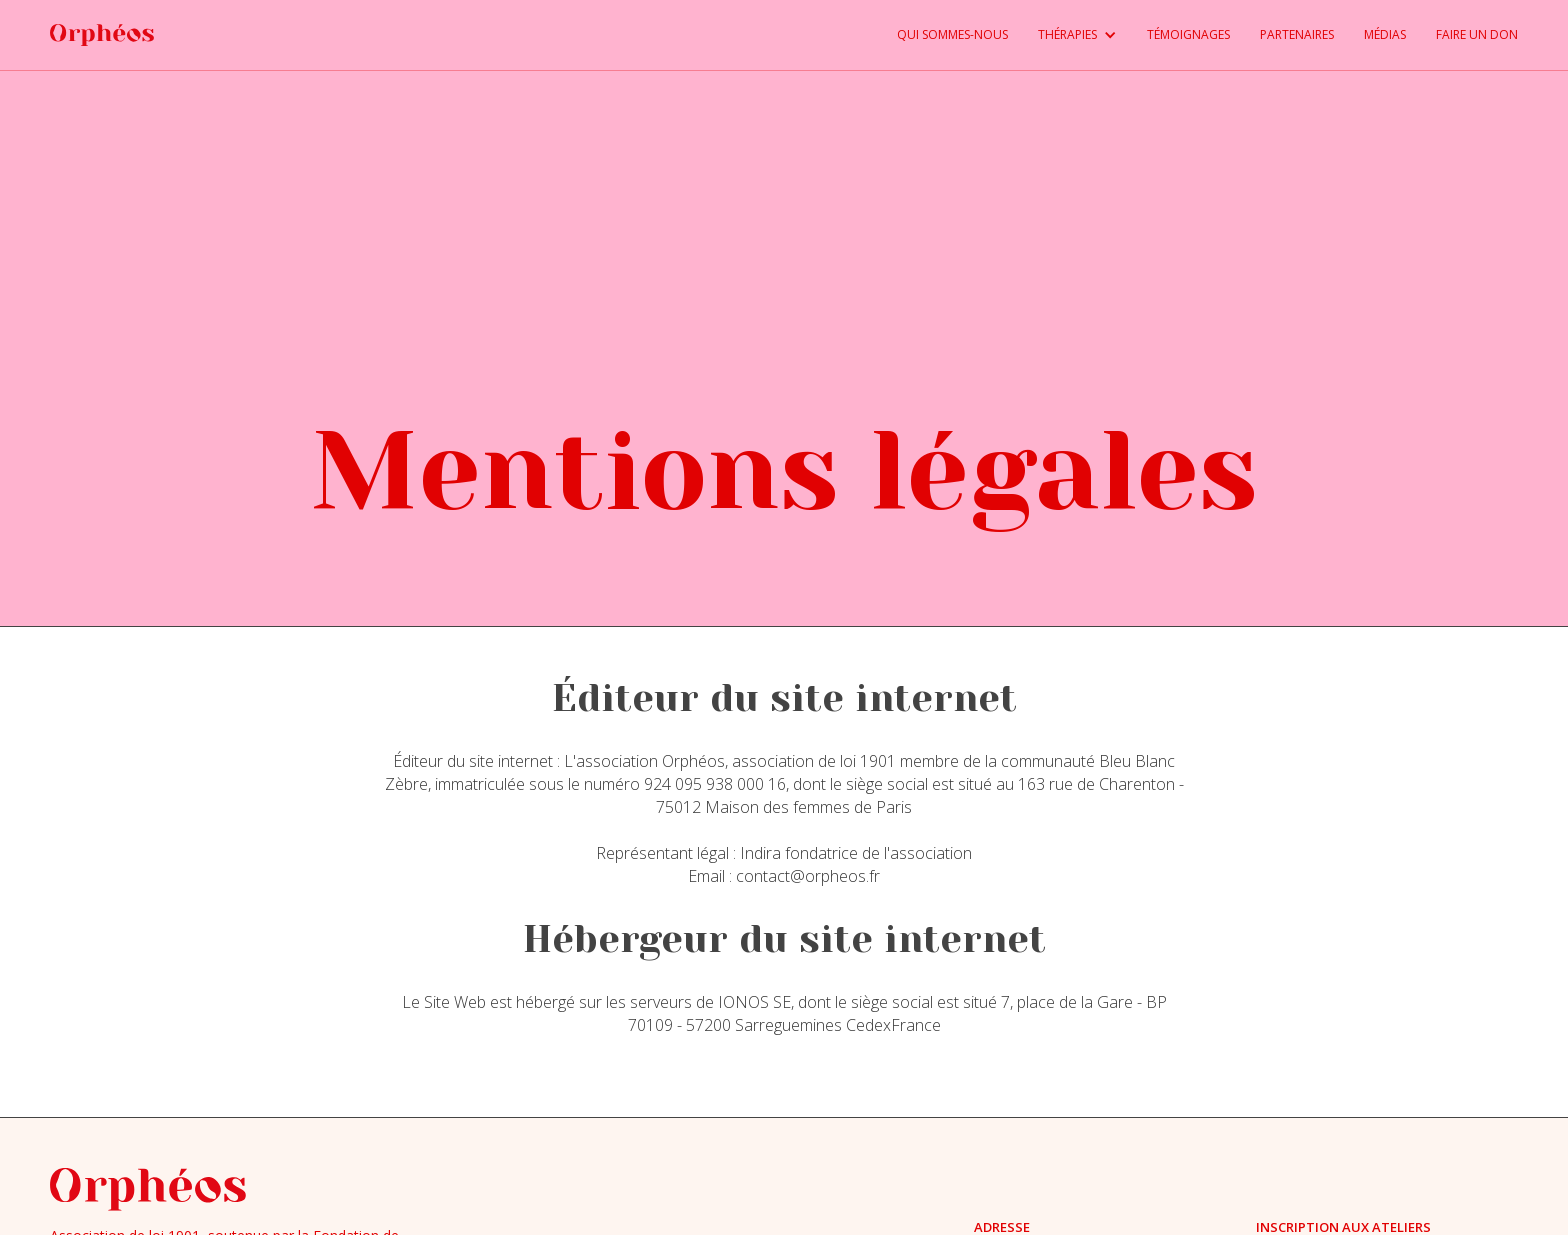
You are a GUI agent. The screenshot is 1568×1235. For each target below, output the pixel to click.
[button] (1062, 35)
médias (1385, 34)
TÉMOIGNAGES (1188, 34)
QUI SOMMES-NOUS (952, 34)
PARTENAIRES (1297, 34)
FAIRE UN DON (1477, 34)
